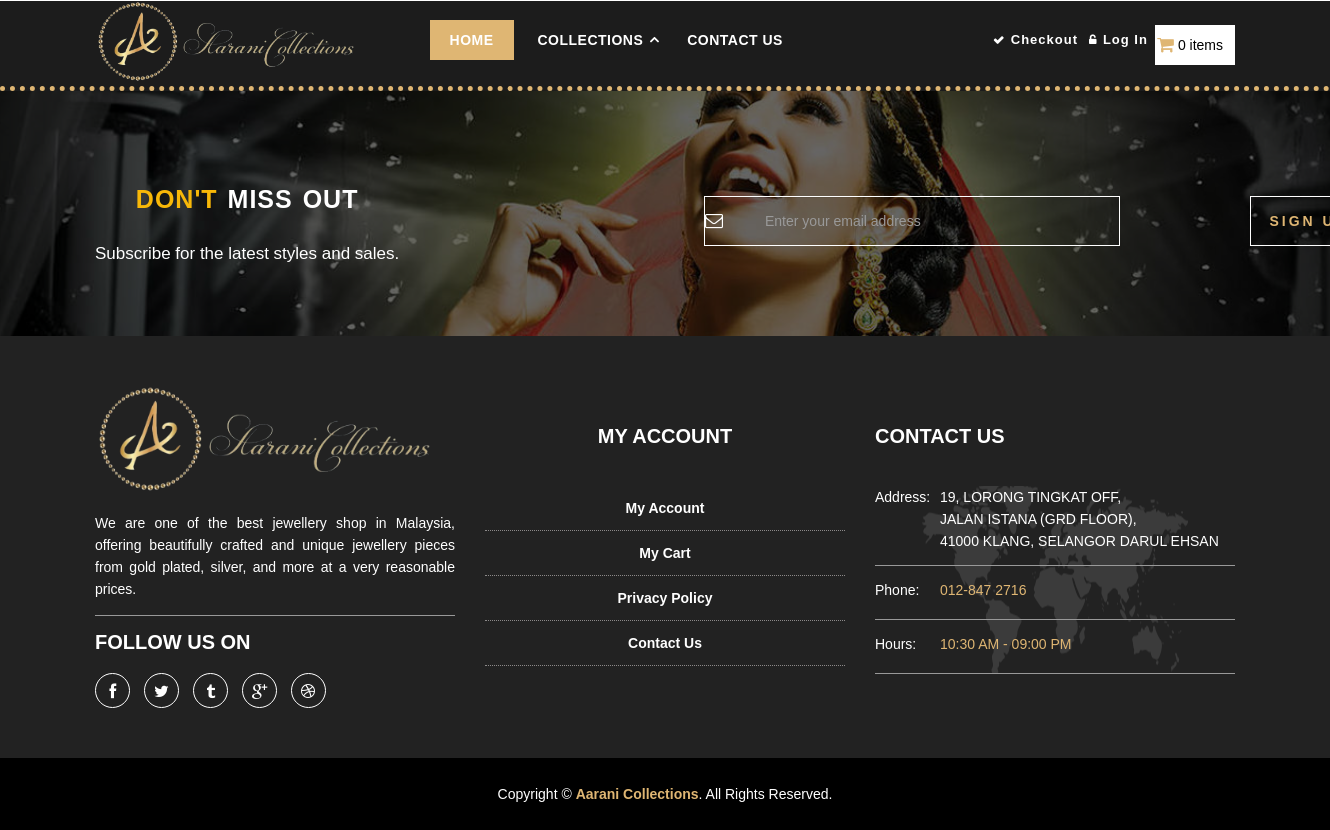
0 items (1200, 45)
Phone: (897, 590)
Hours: (895, 644)
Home (472, 40)
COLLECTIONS (590, 40)
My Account (665, 508)
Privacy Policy (665, 598)
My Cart (664, 553)
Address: (897, 497)
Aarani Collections (636, 794)
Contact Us (735, 40)
